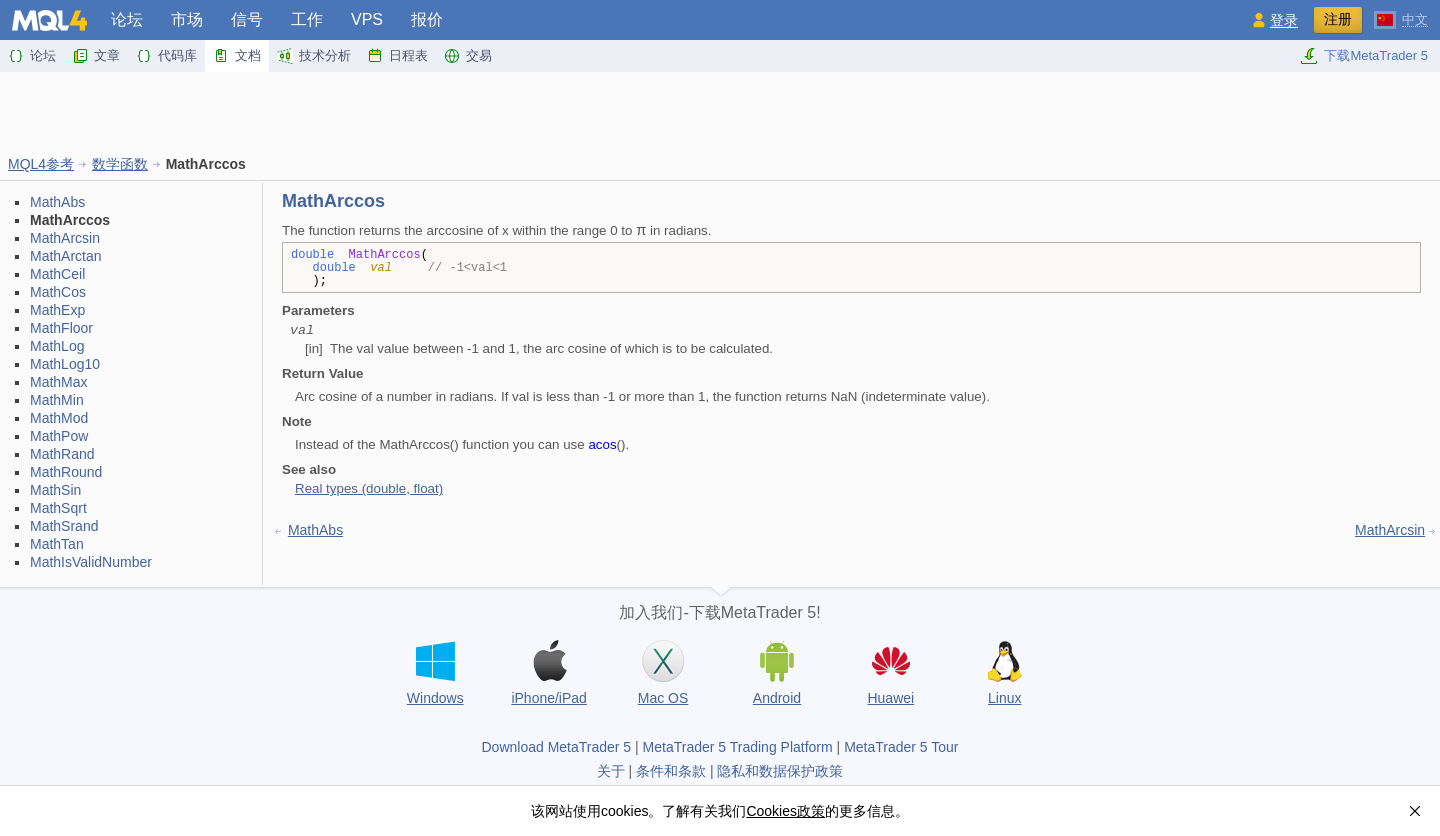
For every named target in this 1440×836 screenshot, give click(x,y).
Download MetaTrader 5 (556, 747)
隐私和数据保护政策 (780, 771)
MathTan (57, 544)
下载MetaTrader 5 (1364, 56)
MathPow (59, 436)
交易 (468, 56)
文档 (237, 56)
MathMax (59, 382)
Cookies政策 (785, 811)
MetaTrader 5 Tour (901, 747)
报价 (427, 19)
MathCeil (57, 274)
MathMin (57, 400)
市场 (187, 19)
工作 (307, 19)
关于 (611, 771)
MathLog (57, 346)
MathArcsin (65, 238)
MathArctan (66, 256)
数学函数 (120, 164)
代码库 (166, 56)
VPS (367, 19)
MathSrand (64, 526)
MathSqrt (58, 508)
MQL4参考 (41, 164)
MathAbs (57, 202)
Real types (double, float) (369, 488)
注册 (1338, 19)
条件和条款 (671, 771)
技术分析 (314, 56)
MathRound (66, 472)
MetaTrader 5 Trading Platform (738, 747)
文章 (96, 56)
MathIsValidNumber (91, 562)
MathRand (62, 454)
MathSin (55, 490)
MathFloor (61, 328)
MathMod (59, 418)
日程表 (397, 56)
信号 (247, 19)
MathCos (58, 292)
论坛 (127, 19)
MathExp (57, 310)
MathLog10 (65, 364)
